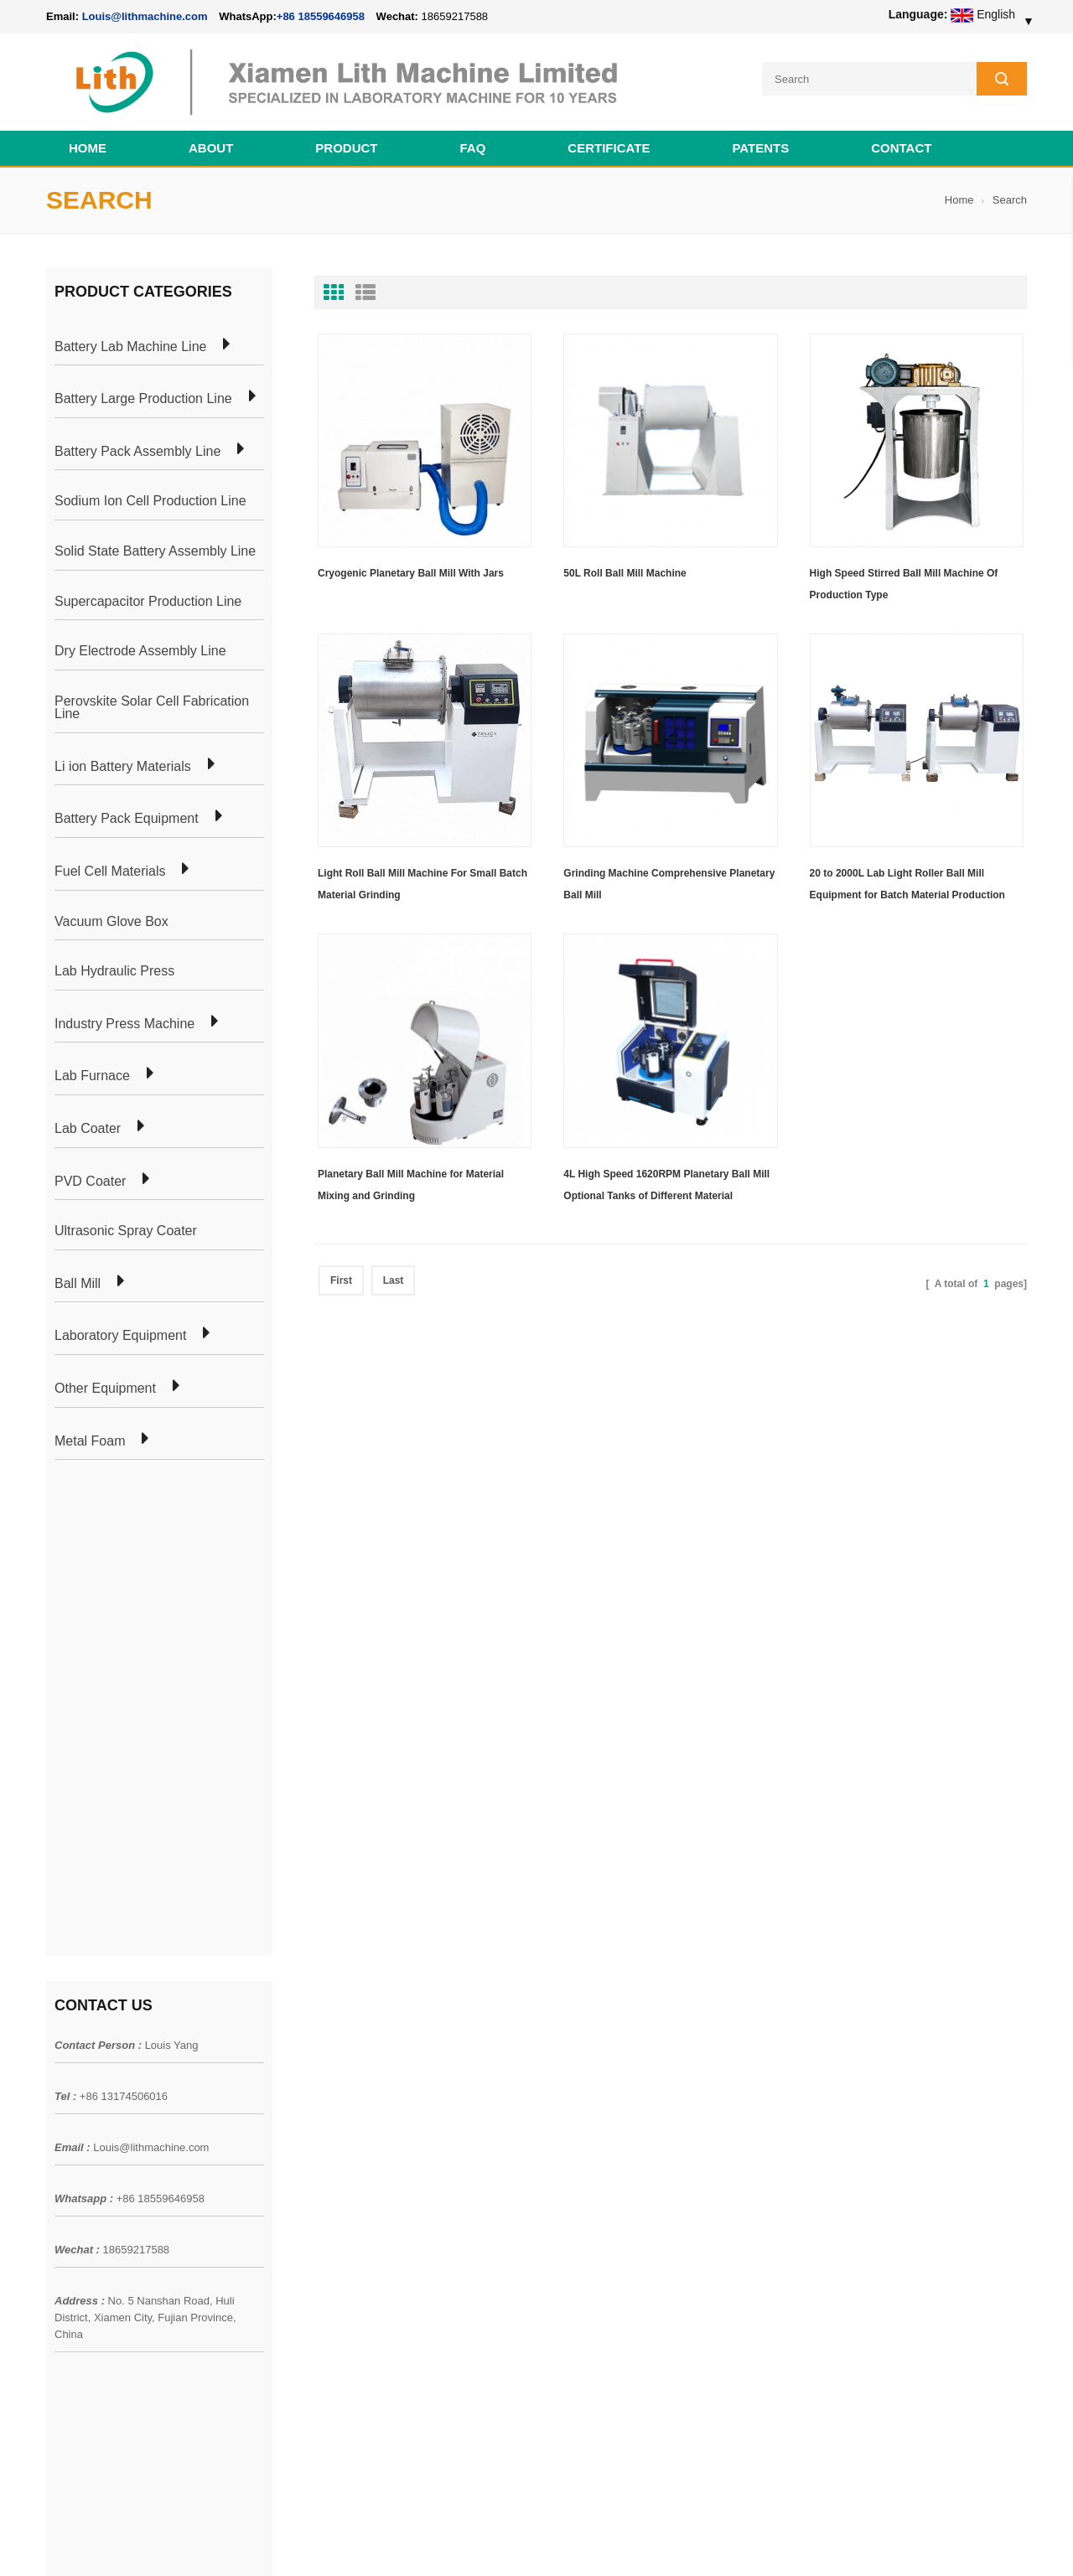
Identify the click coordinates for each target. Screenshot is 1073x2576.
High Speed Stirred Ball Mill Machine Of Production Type (904, 584)
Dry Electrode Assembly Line (140, 651)
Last (393, 1280)
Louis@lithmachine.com (151, 1662)
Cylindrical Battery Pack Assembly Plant (345, 2058)
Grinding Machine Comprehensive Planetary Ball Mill (669, 884)
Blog (58, 2148)
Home (87, 148)
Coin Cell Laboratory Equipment (325, 2148)
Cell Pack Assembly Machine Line (609, 2542)
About (211, 148)
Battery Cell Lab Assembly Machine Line (932, 2542)
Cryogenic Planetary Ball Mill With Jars (411, 573)
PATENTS (760, 148)
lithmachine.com (419, 2542)
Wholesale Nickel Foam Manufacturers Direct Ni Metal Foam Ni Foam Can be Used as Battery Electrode (635, 2386)
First (341, 1280)
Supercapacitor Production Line (147, 601)
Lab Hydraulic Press (114, 971)
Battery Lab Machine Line (130, 347)
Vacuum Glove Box (111, 921)
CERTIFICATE (609, 148)
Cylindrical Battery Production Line (332, 2178)
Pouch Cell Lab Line (294, 2118)
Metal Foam (89, 1441)
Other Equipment (105, 1388)
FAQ (473, 148)
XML (58, 2209)
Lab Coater (87, 1128)
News (60, 2118)
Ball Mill (77, 1284)
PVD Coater (90, 1181)
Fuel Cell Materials (109, 871)
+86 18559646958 (321, 16)
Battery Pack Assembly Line (137, 451)
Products (69, 2088)
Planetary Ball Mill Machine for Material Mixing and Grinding (411, 1185)
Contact (901, 148)
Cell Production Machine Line (763, 2542)
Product (346, 148)
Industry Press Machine (124, 1024)
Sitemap (67, 2178)
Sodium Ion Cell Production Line (150, 501)
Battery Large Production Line (143, 399)
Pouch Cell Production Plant (315, 2088)
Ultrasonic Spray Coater (125, 1231)
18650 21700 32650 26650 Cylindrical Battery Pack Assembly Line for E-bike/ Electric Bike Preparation (636, 2076)
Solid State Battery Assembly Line (155, 551)
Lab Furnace (92, 1076)
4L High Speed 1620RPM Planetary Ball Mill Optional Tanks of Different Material (666, 1185)
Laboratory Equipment (120, 1335)
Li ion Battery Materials (122, 766)
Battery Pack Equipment (126, 818)
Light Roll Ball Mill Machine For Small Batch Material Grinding (422, 884)
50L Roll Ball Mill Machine (624, 573)
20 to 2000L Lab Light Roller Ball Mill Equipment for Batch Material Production (907, 884)
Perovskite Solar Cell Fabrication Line (151, 708)
